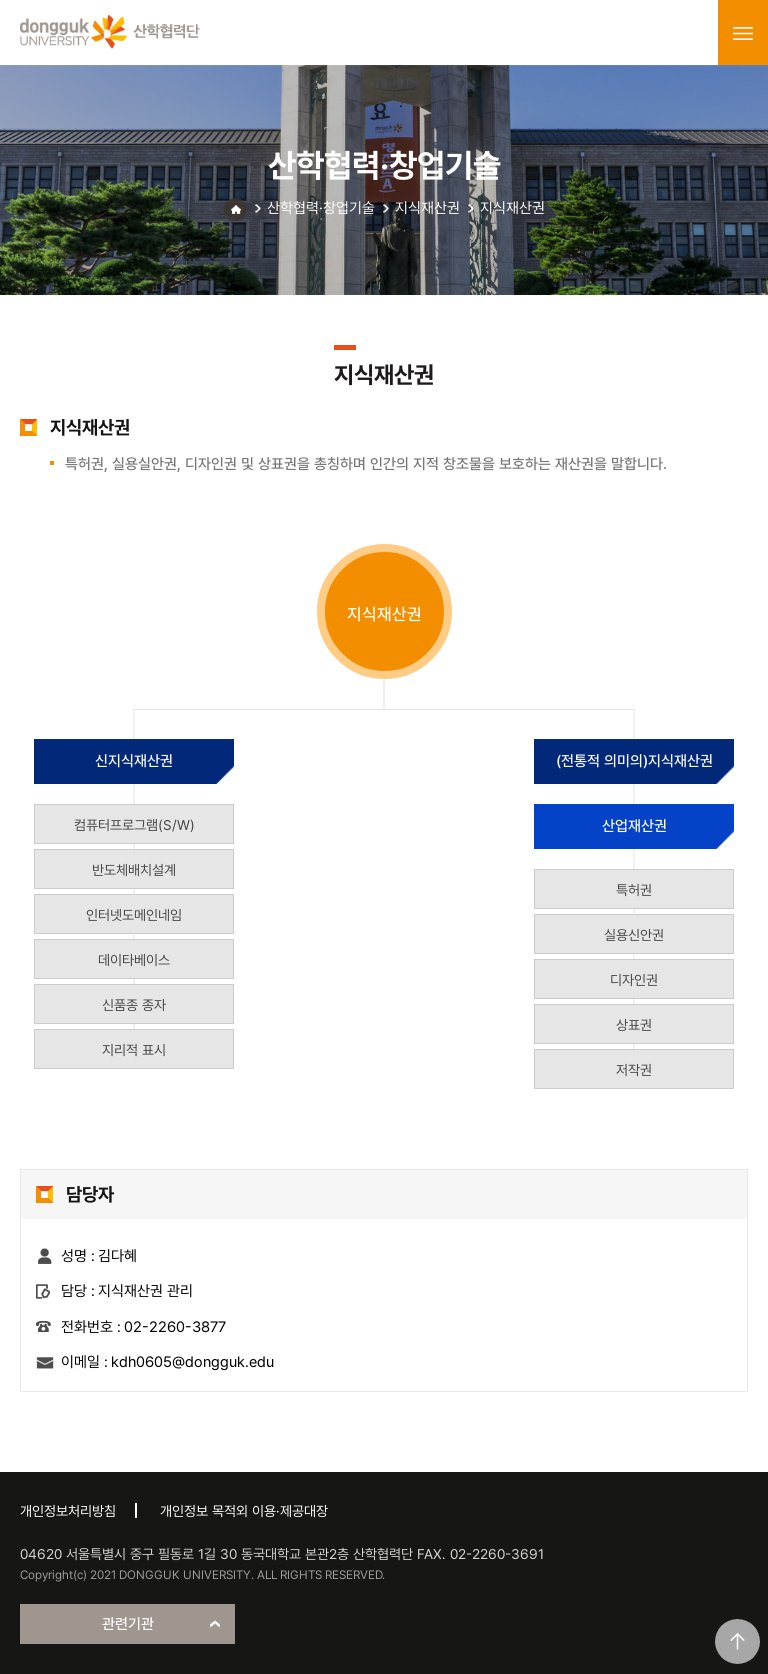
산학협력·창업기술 (321, 208)
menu (743, 33)
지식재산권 (427, 208)
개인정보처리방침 (68, 1511)
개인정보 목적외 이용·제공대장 (244, 1511)
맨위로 (737, 1641)
